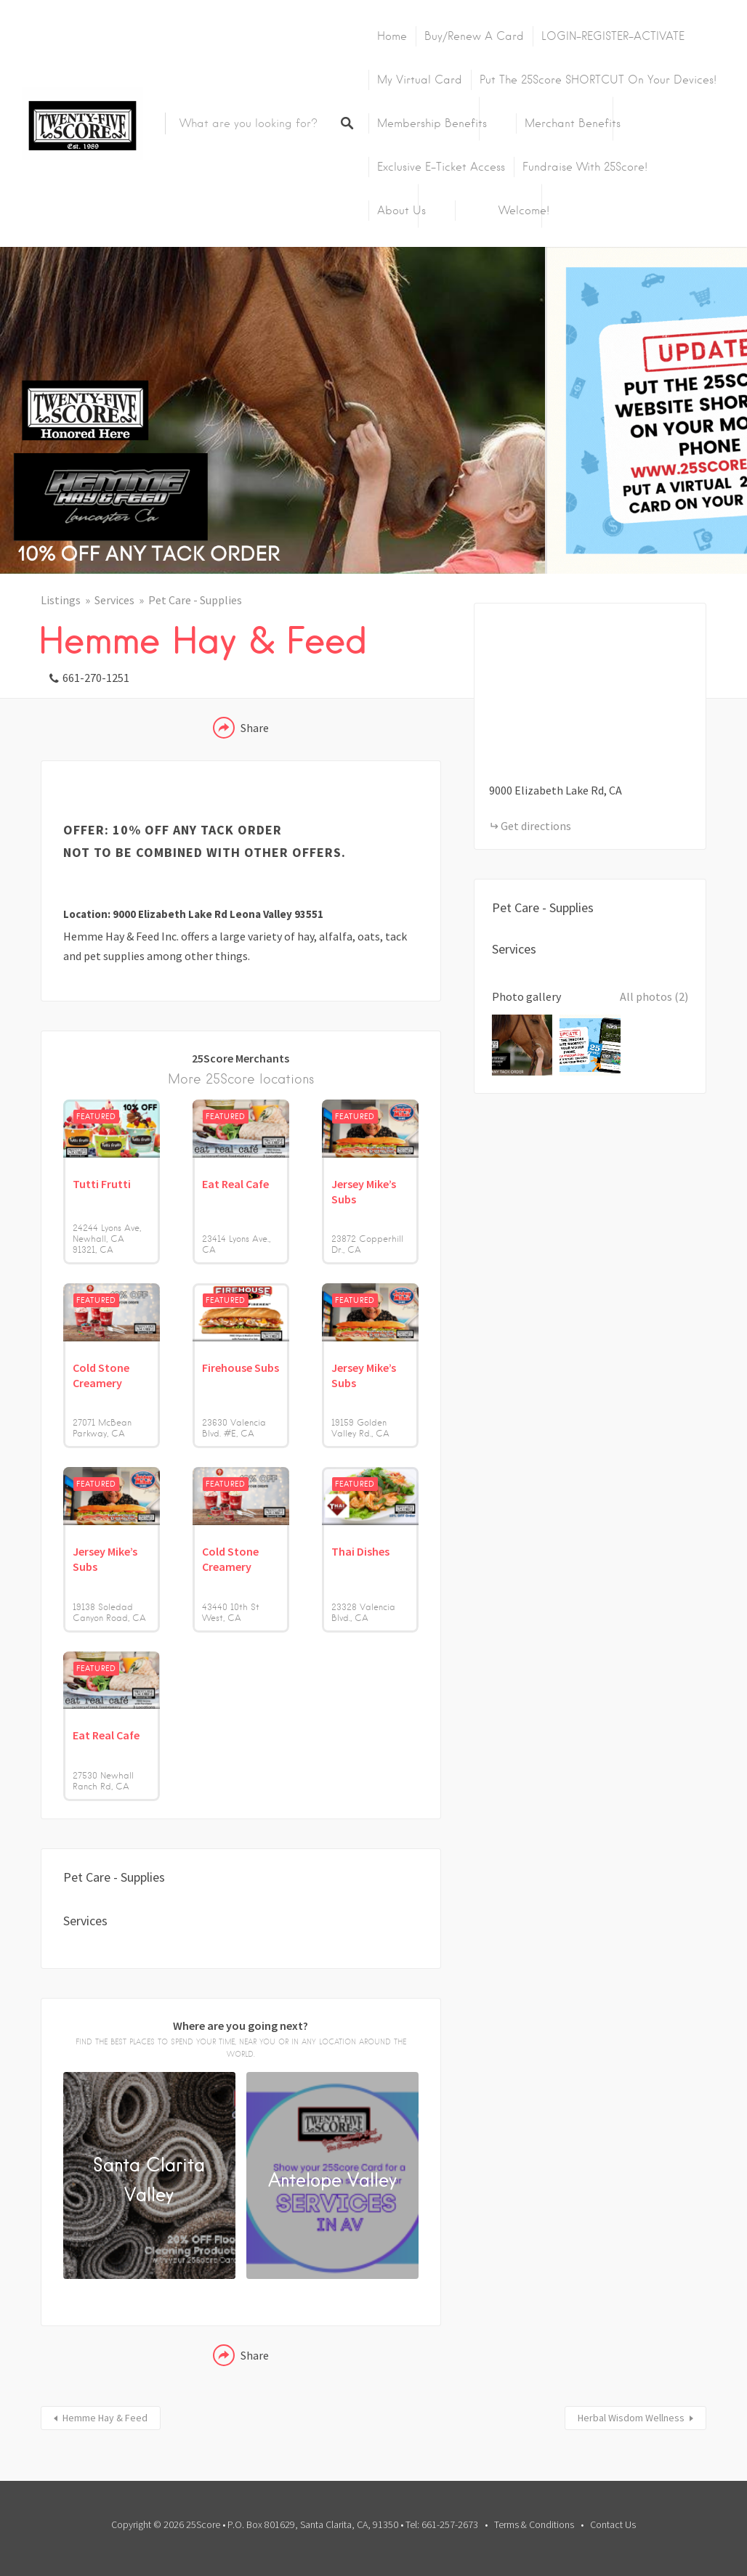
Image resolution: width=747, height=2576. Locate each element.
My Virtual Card (419, 79)
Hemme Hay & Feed (105, 2417)
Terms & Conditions (534, 2524)
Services (114, 600)
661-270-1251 (95, 677)
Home (392, 36)
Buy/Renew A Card (474, 36)
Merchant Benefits (573, 123)
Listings (61, 600)
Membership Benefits (432, 123)
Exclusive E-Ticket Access (441, 167)
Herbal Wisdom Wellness (631, 2417)
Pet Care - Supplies (195, 600)
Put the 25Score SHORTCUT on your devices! (598, 79)
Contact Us (613, 2524)
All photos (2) (654, 996)
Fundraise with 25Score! (584, 167)
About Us (401, 210)
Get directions (536, 825)
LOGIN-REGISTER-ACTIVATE (613, 36)
